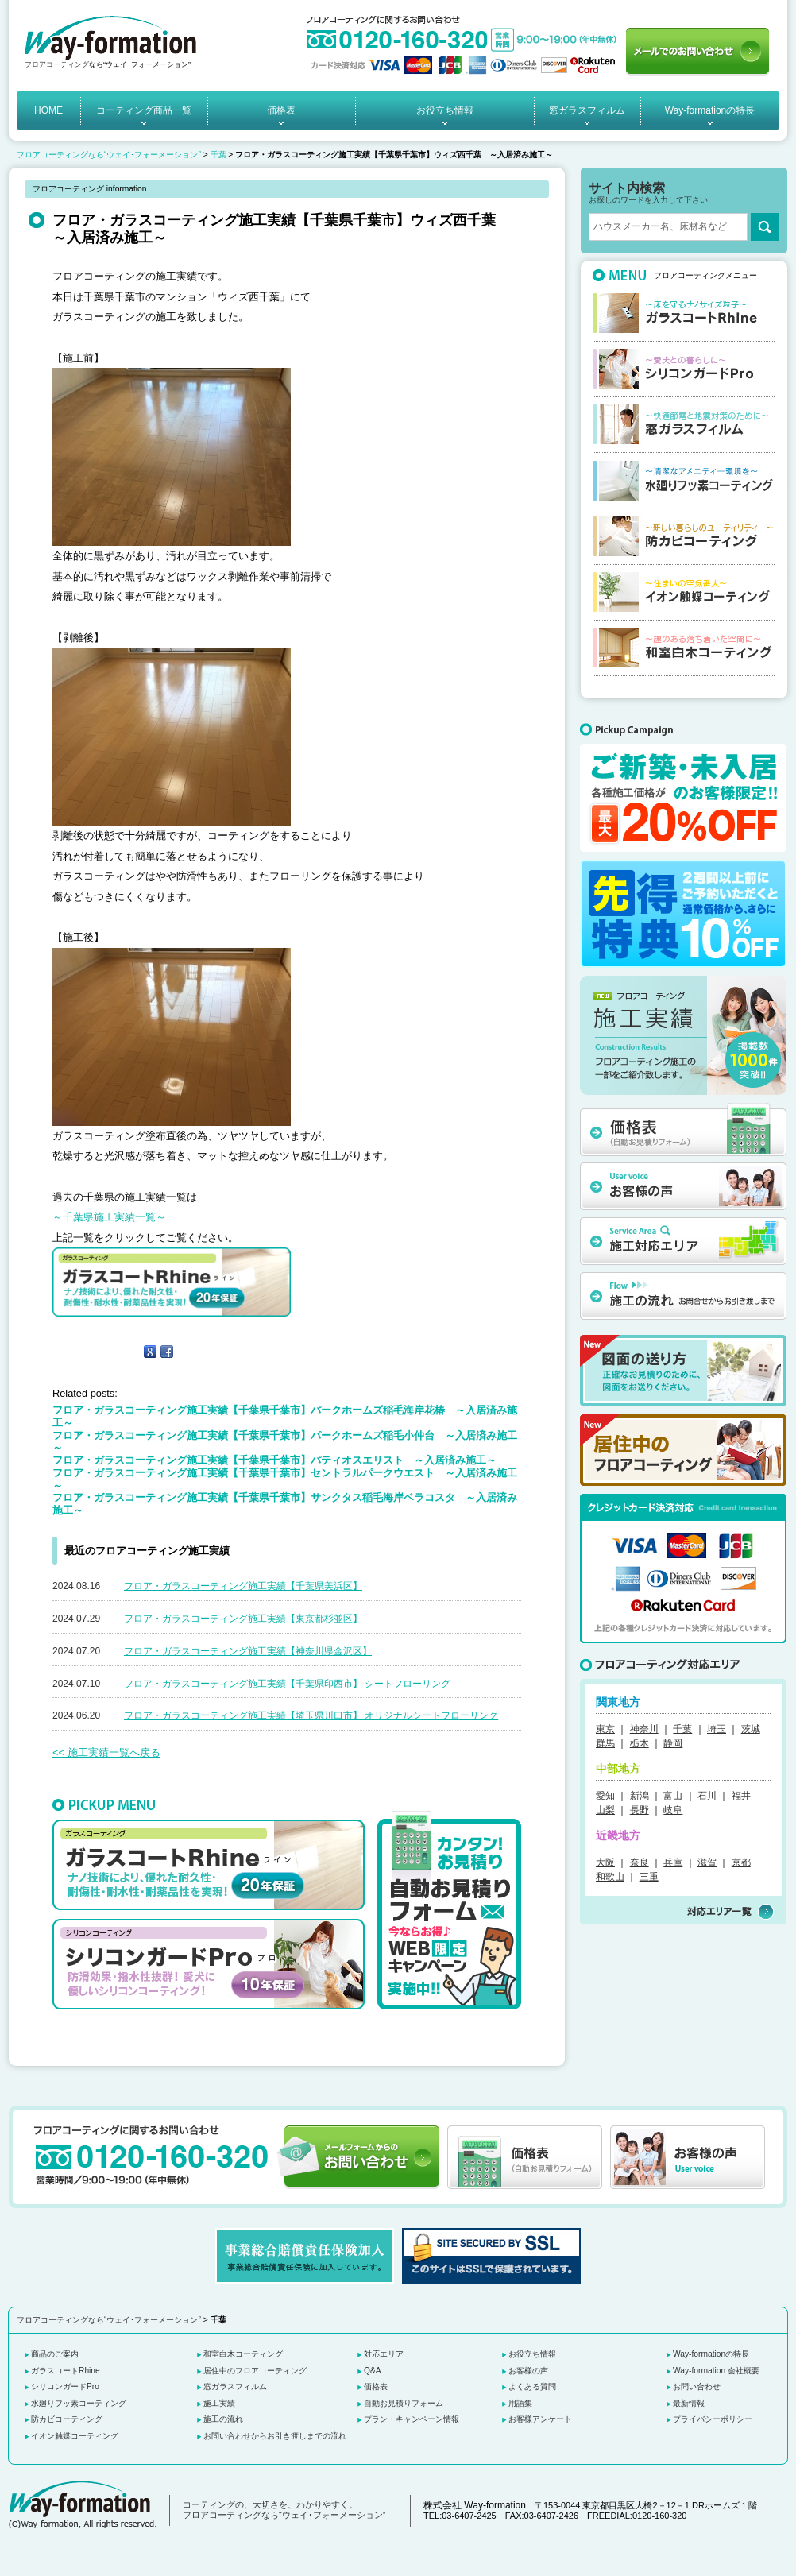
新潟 (639, 1795)
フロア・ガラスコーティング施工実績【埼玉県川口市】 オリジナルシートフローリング (311, 1715)
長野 (639, 1810)
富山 (672, 1795)
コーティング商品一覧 (143, 110)
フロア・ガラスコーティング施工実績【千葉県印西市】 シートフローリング (287, 1683)
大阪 (605, 1862)
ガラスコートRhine (65, 2370)
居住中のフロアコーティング (255, 2370)
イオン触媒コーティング (74, 2435)
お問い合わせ (697, 2386)
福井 (741, 1795)
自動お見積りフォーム (403, 2403)
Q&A (372, 2370)
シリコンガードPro (65, 2386)
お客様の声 (528, 2370)
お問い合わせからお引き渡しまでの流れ (274, 2435)
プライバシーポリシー (712, 2419)
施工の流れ (223, 2419)
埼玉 (716, 1729)
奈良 (639, 1862)
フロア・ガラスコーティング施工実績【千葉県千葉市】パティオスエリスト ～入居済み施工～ (274, 1460)
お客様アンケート (540, 2419)
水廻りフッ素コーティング (78, 2403)
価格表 (281, 110)
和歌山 (610, 1876)
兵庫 (672, 1862)
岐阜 (672, 1810)
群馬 (605, 1743)
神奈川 (644, 1729)
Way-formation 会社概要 (716, 2370)
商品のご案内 (55, 2354)
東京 (605, 1729)
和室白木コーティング (243, 2354)
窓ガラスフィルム (587, 110)
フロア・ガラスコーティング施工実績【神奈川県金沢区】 (248, 1651)
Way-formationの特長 (710, 110)
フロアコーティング (57, 64)
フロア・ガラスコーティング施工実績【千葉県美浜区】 (243, 1586)
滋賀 (707, 1862)
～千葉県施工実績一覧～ (109, 1217)
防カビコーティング (66, 2419)
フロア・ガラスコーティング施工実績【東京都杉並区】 (243, 1618)
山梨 (605, 1810)
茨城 (750, 1729)
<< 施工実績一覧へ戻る (106, 1752)
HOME (48, 110)
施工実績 (219, 2403)
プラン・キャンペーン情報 (411, 2419)
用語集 (520, 2403)
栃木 (639, 1743)
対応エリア (384, 2354)
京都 (741, 1862)
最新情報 (689, 2403)
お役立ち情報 (444, 110)
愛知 (605, 1795)
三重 (649, 1876)
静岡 (672, 1743)
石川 (707, 1795)
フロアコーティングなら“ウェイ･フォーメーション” (109, 154)
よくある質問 (532, 2386)
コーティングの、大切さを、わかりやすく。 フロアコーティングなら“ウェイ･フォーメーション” (284, 2510)
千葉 (218, 154)
